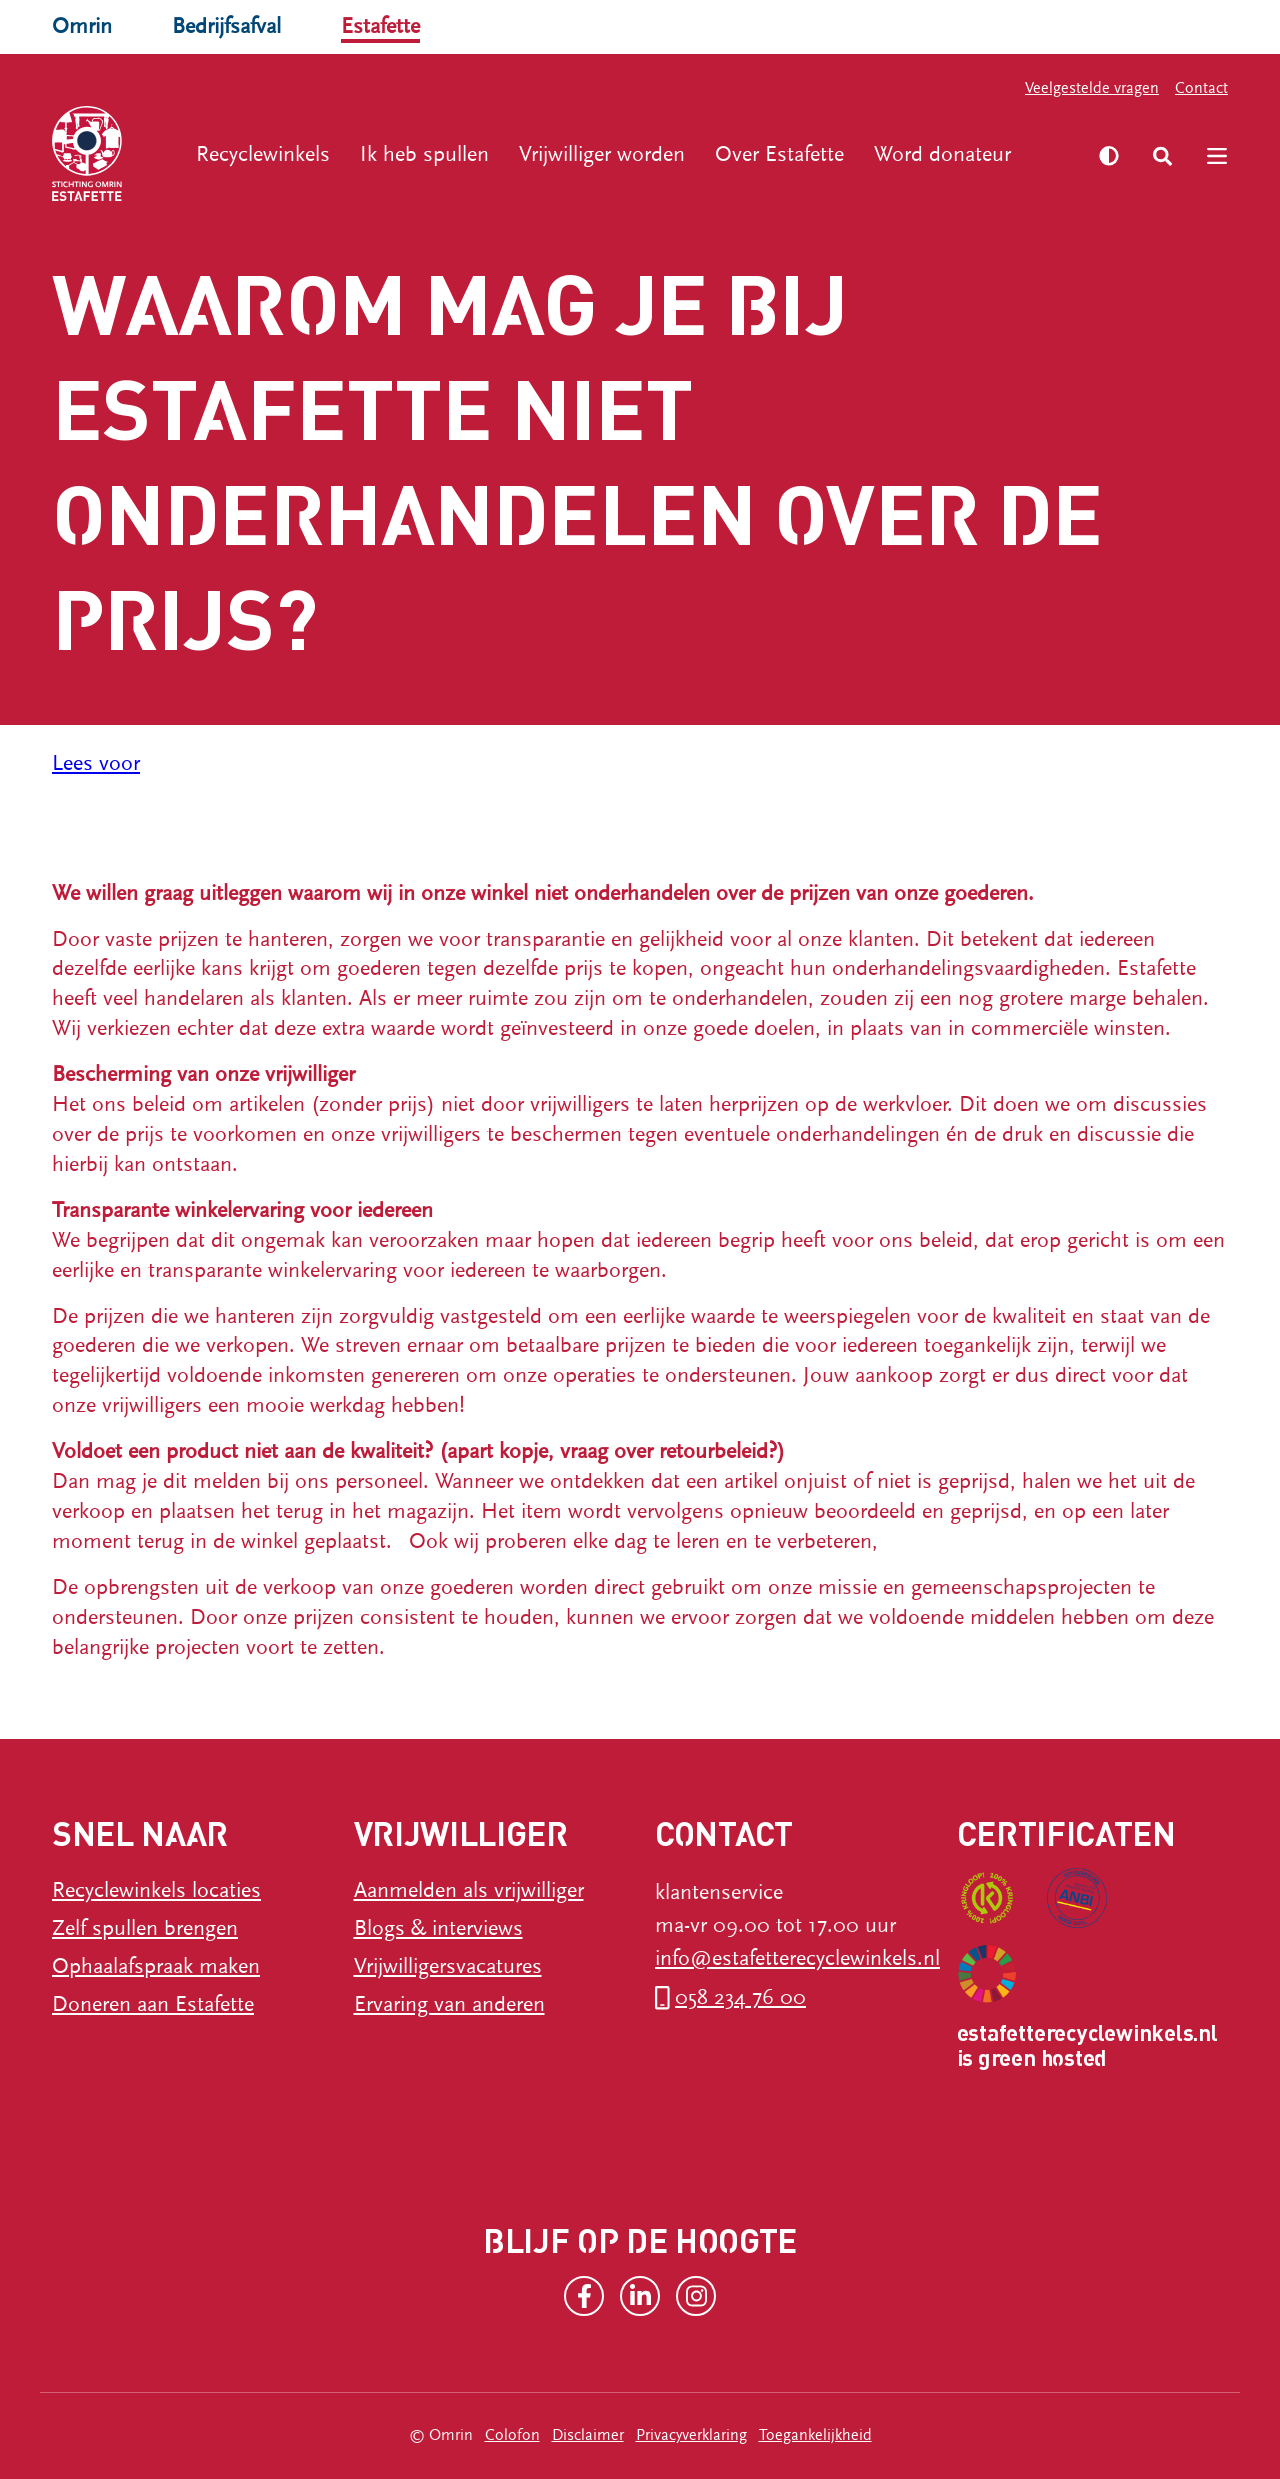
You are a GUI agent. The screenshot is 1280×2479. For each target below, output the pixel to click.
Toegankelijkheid (815, 2435)
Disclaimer (588, 2435)
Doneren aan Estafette (153, 2004)
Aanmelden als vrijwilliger (469, 1890)
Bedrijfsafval (226, 26)
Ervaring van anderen (449, 2004)
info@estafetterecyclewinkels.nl (797, 1958)
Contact (1201, 88)
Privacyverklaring (691, 2435)
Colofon (512, 2435)
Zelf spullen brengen (145, 1928)
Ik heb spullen (424, 154)
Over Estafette (779, 154)
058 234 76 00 (740, 1997)
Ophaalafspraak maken (156, 1966)
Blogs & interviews (438, 1928)
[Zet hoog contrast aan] (1109, 156)
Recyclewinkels (263, 154)
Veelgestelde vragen (1092, 88)
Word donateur (942, 154)
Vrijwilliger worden (602, 154)
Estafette (380, 26)
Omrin (82, 26)
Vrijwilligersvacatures (448, 1966)
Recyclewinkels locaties (156, 1890)
